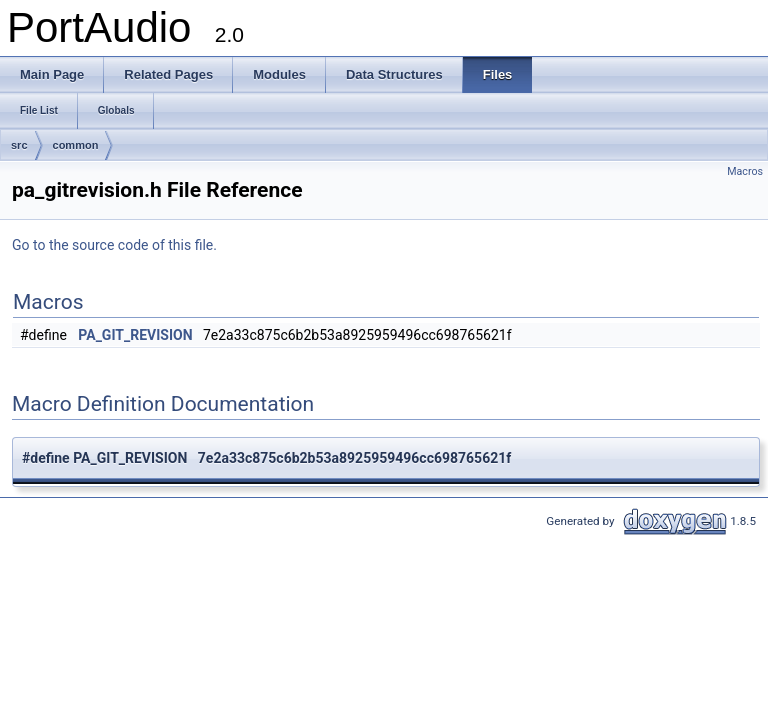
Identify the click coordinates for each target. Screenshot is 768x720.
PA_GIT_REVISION (135, 335)
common (76, 145)
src (19, 145)
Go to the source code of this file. (114, 245)
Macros (745, 171)
